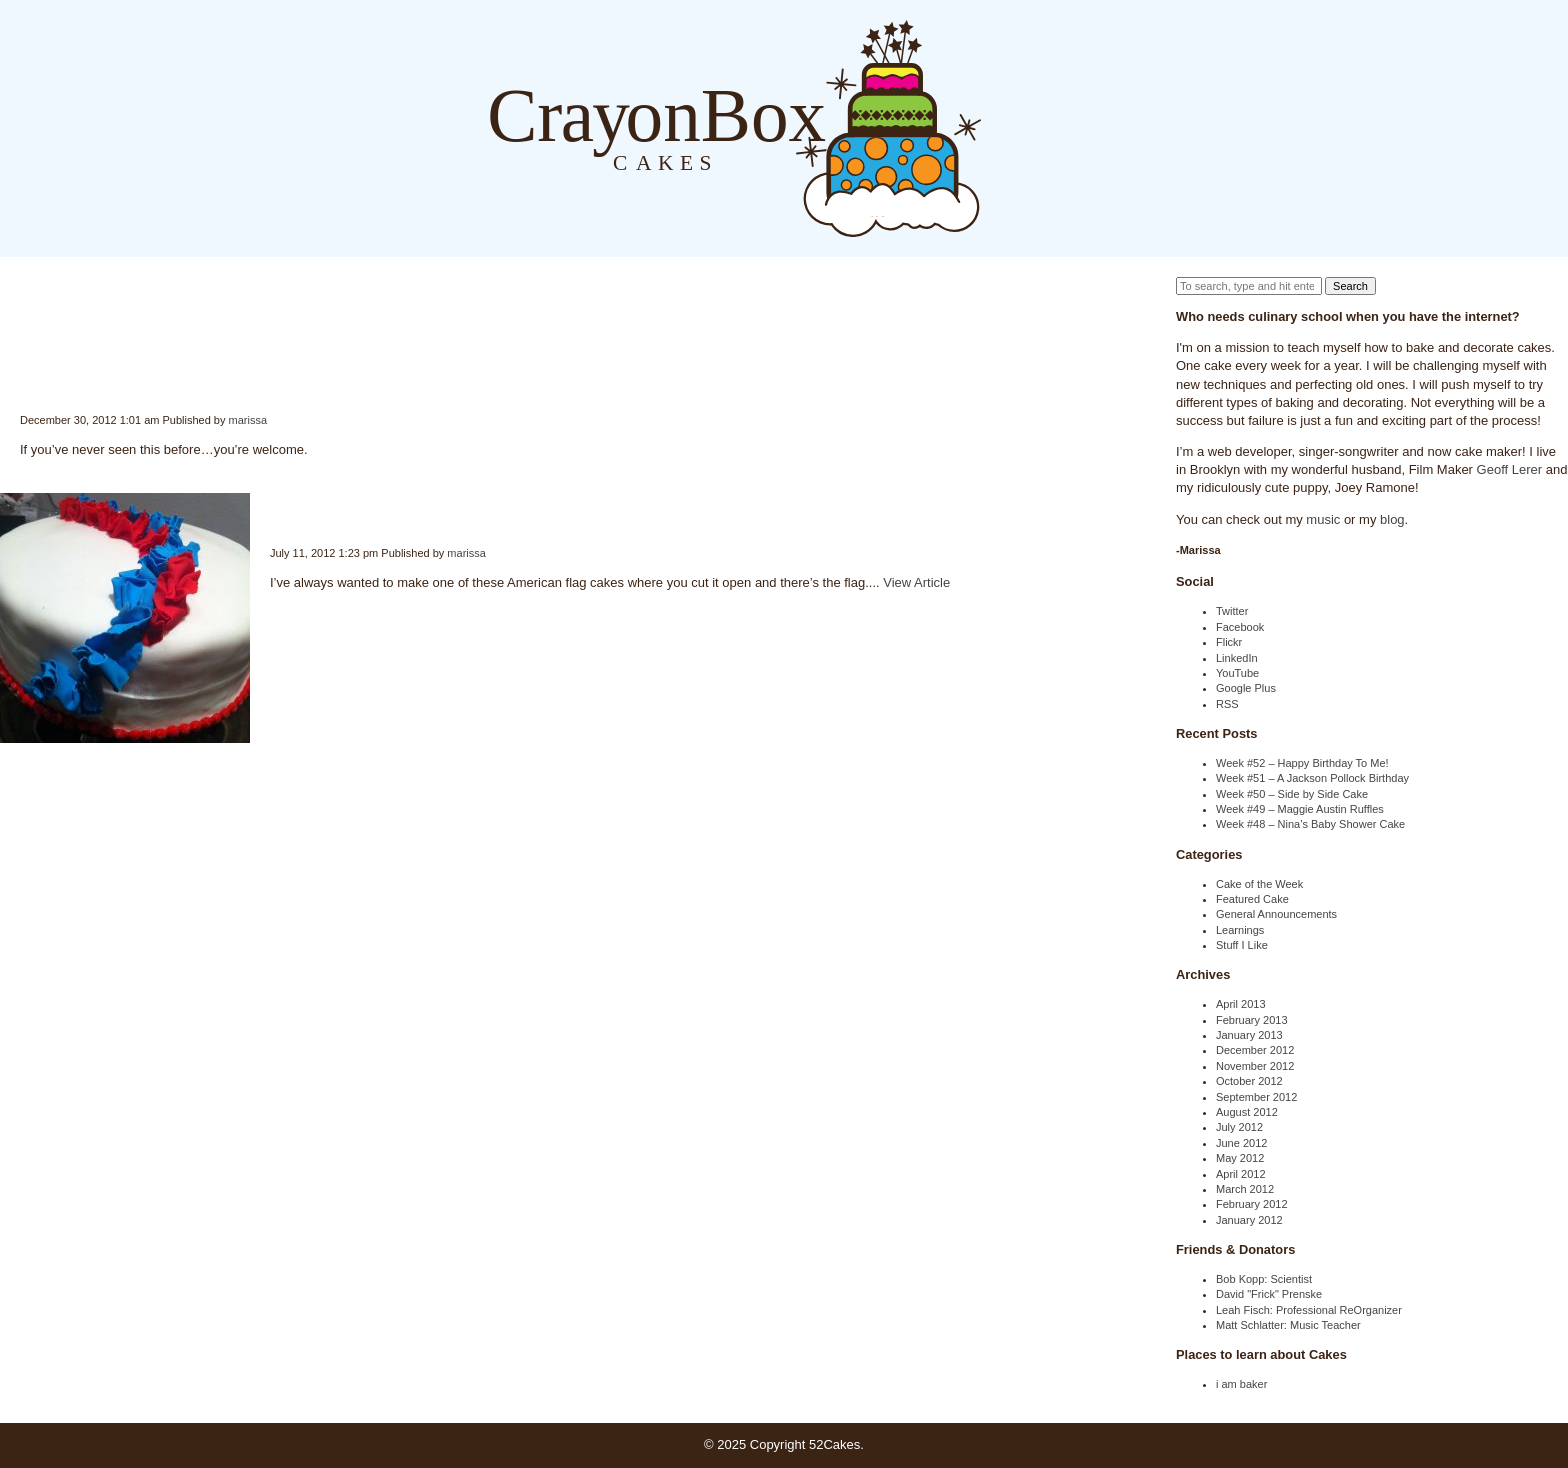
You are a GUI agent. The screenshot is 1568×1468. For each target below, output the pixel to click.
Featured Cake (1252, 899)
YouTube (1237, 673)
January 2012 (1249, 1220)
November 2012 (1255, 1066)
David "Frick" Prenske (1269, 1294)
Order (1082, 127)
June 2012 (1241, 1143)
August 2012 (1247, 1112)
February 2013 (1252, 1020)
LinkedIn (1237, 658)
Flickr (1229, 642)
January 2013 (1249, 1035)
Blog (1001, 127)
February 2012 (1252, 1204)
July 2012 (1239, 1127)
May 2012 (1240, 1158)
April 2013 (1241, 1004)
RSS (1227, 704)
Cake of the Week (1259, 884)
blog (1392, 519)
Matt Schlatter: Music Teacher (1288, 1325)
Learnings (1240, 930)
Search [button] (1350, 286)
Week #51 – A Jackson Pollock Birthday (1312, 778)
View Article (916, 582)
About (1042, 127)
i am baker (1241, 1384)
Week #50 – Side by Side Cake (1292, 794)
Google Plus (1246, 688)
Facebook (1240, 627)
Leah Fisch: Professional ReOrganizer (1309, 1310)
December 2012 (1255, 1050)
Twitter (1232, 611)
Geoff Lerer (1510, 469)
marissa (248, 420)
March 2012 (1245, 1189)
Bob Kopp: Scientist (1264, 1279)
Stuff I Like (1242, 945)
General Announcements (1276, 914)
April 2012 (1241, 1174)
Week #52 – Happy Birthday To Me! (1302, 763)
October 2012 (1249, 1081)
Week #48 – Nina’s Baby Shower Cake (1310, 824)
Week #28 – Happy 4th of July (271, 509)
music (1323, 519)
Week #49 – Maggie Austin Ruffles (1300, 809)
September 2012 (1256, 1097)
